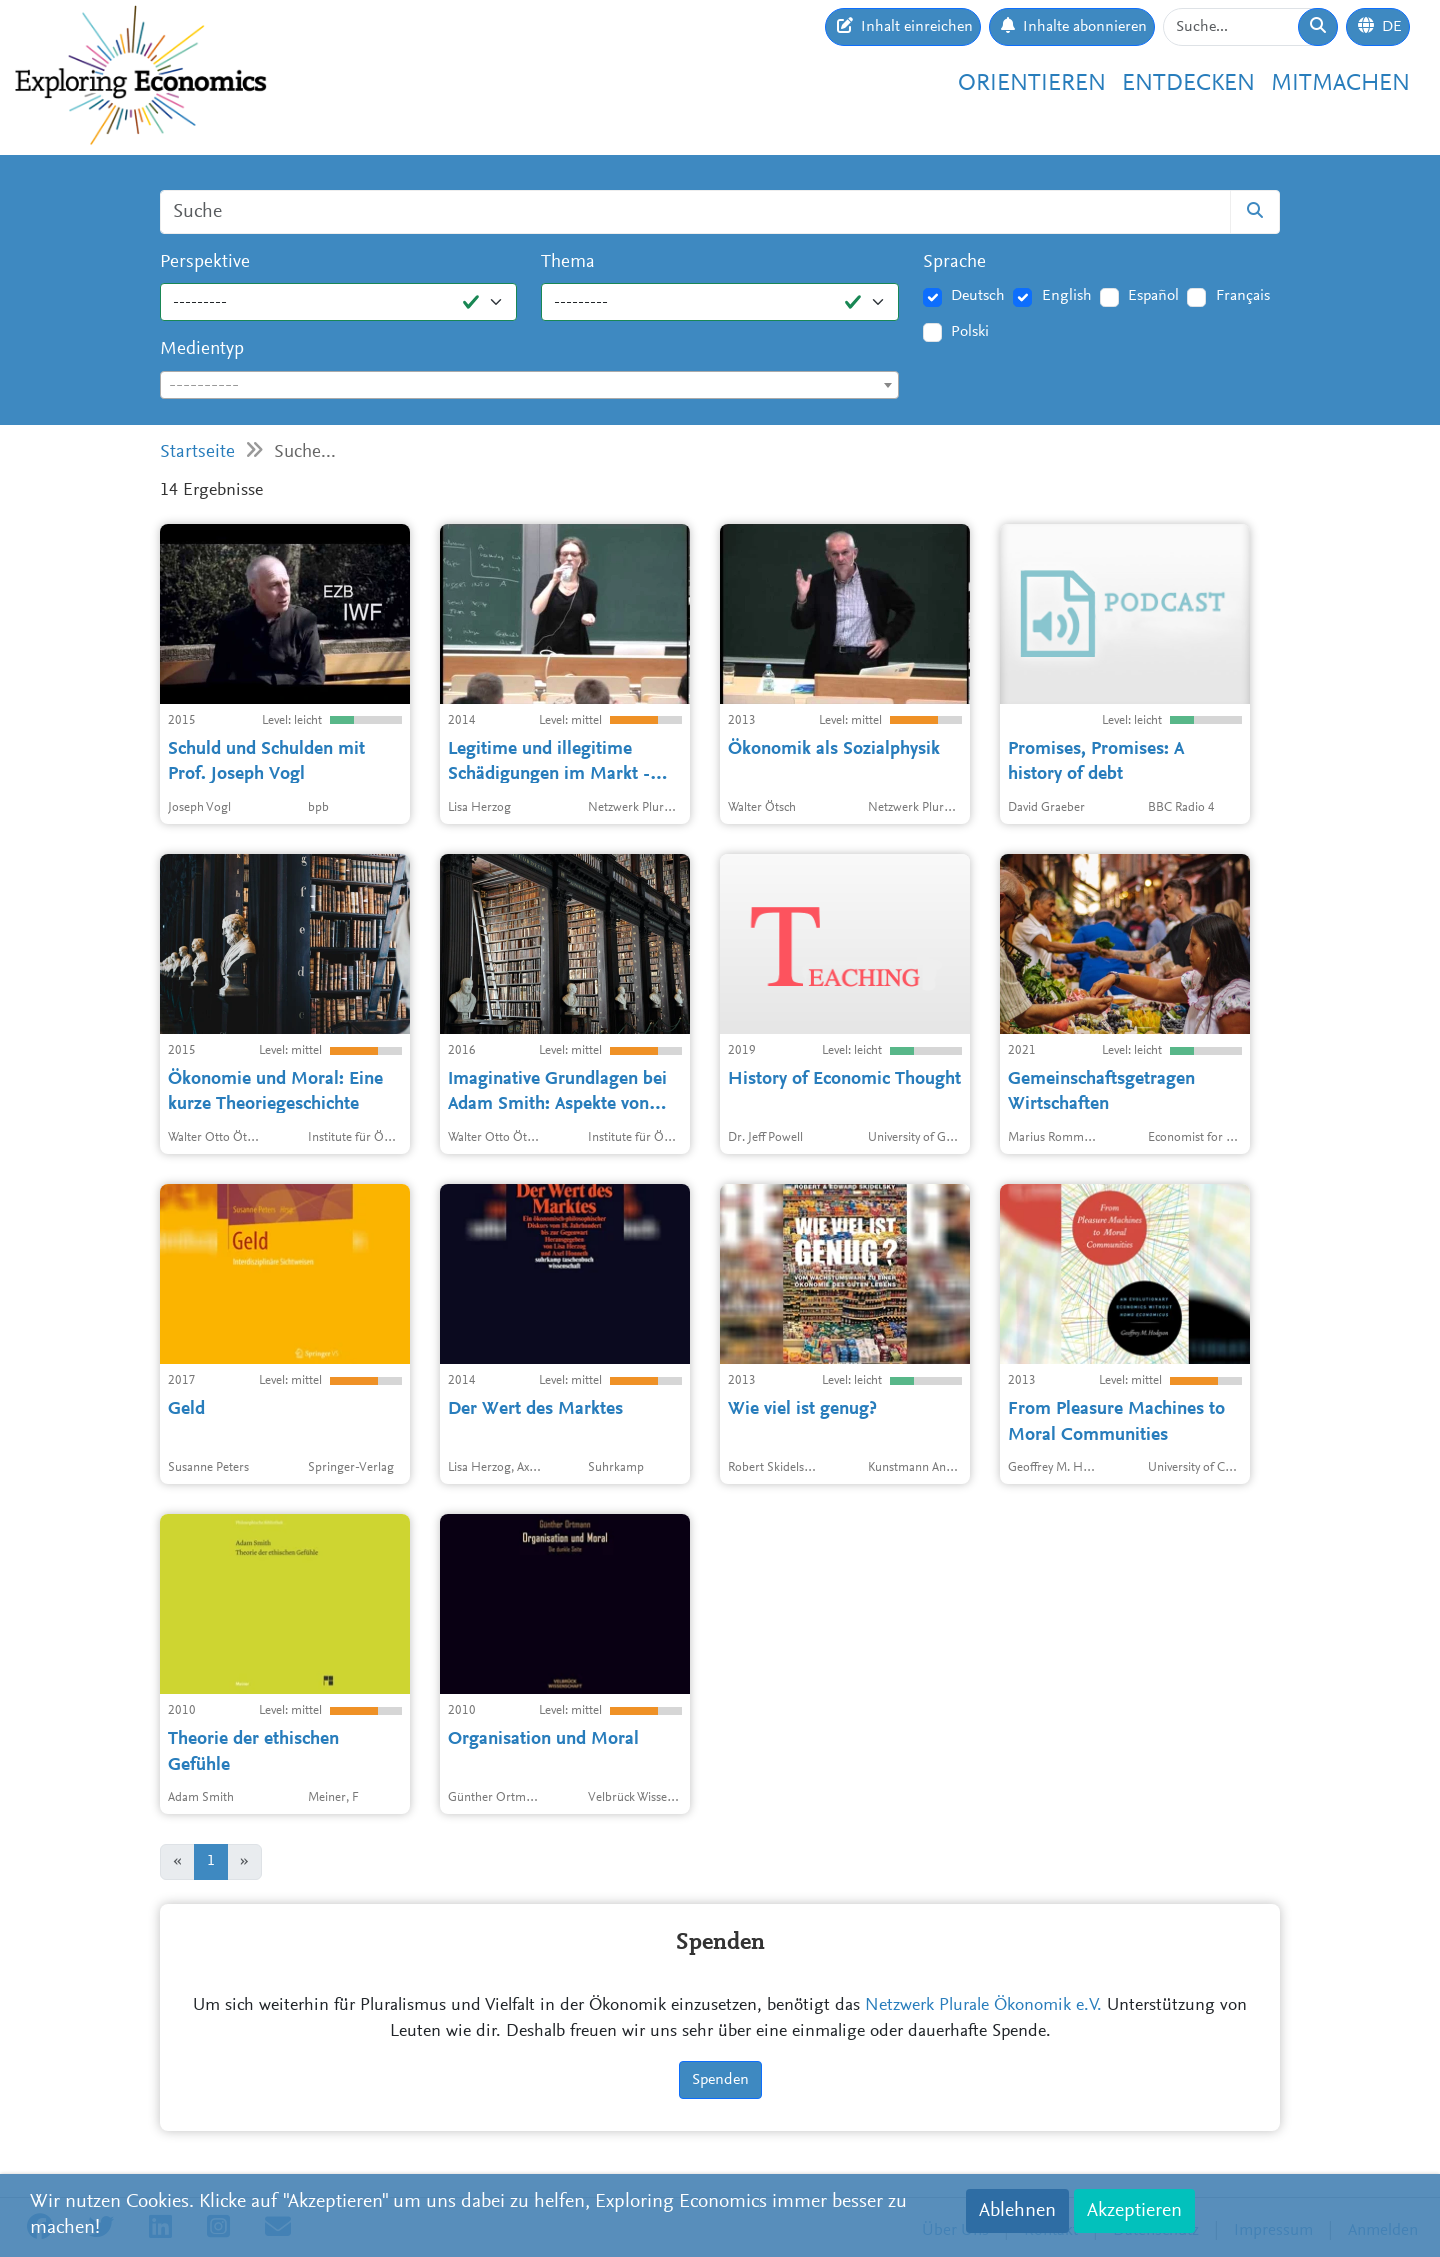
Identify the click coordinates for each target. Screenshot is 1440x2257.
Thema (568, 262)
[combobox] (529, 385)
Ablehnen (1017, 2211)
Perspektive (205, 262)
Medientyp (202, 349)
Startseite (197, 452)
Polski (970, 332)
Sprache (954, 262)
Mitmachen (1340, 84)
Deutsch (978, 296)
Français (1243, 296)
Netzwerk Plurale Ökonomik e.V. (983, 2006)
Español (1153, 296)
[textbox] (529, 386)
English (1067, 296)
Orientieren (1032, 84)
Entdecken (1188, 84)
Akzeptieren (1134, 2211)
